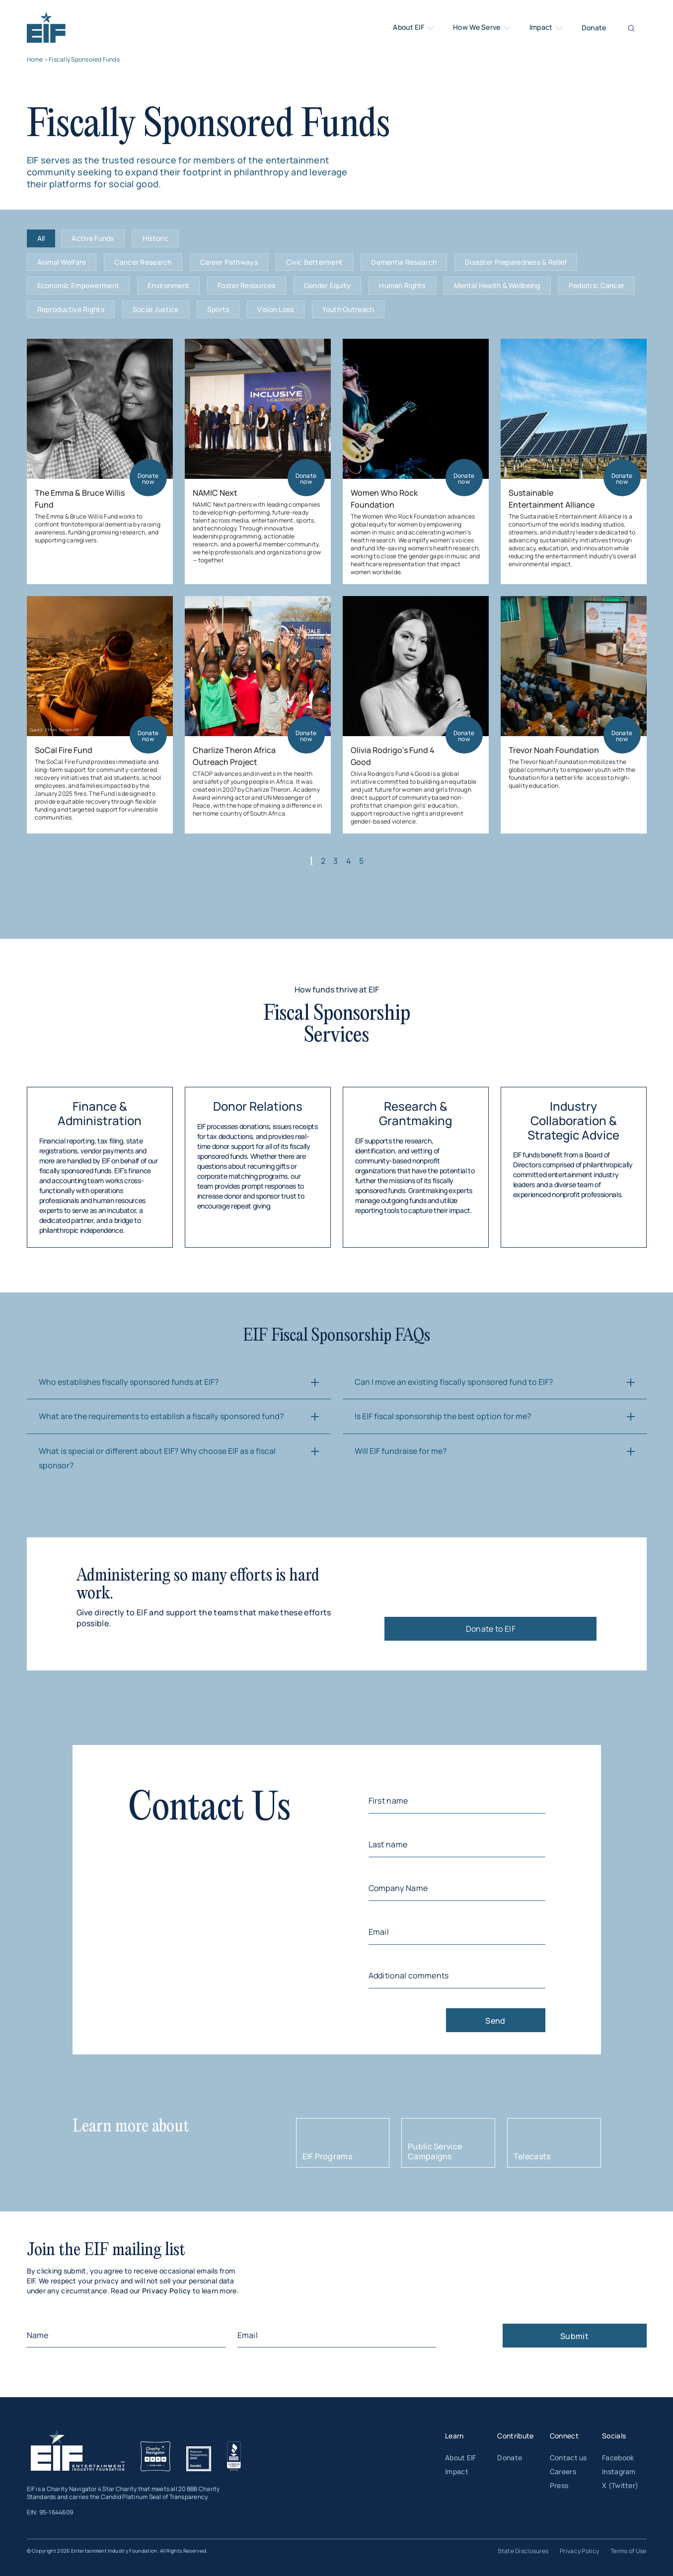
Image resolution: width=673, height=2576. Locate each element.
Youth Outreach (348, 309)
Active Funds (93, 238)
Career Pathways (229, 262)
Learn (454, 2435)
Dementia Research (404, 262)
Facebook (618, 2457)
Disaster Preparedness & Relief (516, 262)
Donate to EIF (491, 1628)
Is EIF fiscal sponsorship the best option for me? (443, 1416)
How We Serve (482, 28)
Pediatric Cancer (596, 285)
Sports (218, 309)
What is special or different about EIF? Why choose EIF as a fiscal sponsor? (157, 1458)
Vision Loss (275, 309)
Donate (594, 27)
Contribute (515, 2435)
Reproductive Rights (70, 309)
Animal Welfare (61, 262)
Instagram (619, 2471)
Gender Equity (327, 285)
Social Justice (156, 309)
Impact (546, 28)
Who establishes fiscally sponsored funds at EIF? (129, 1381)
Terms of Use (628, 2551)
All (41, 238)
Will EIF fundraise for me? (401, 1450)
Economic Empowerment (78, 285)
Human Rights (402, 285)
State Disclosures (523, 2551)
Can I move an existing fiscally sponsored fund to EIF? (454, 1381)
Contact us (568, 2457)
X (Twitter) (620, 2485)
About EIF (414, 28)
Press (559, 2485)
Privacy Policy (166, 2290)
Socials (614, 2435)
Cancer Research (142, 262)
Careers (563, 2471)
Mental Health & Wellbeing (497, 285)
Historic (155, 238)
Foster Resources (246, 285)
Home (35, 59)
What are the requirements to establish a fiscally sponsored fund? (161, 1416)
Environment (168, 285)
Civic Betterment (314, 262)
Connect (564, 2435)
